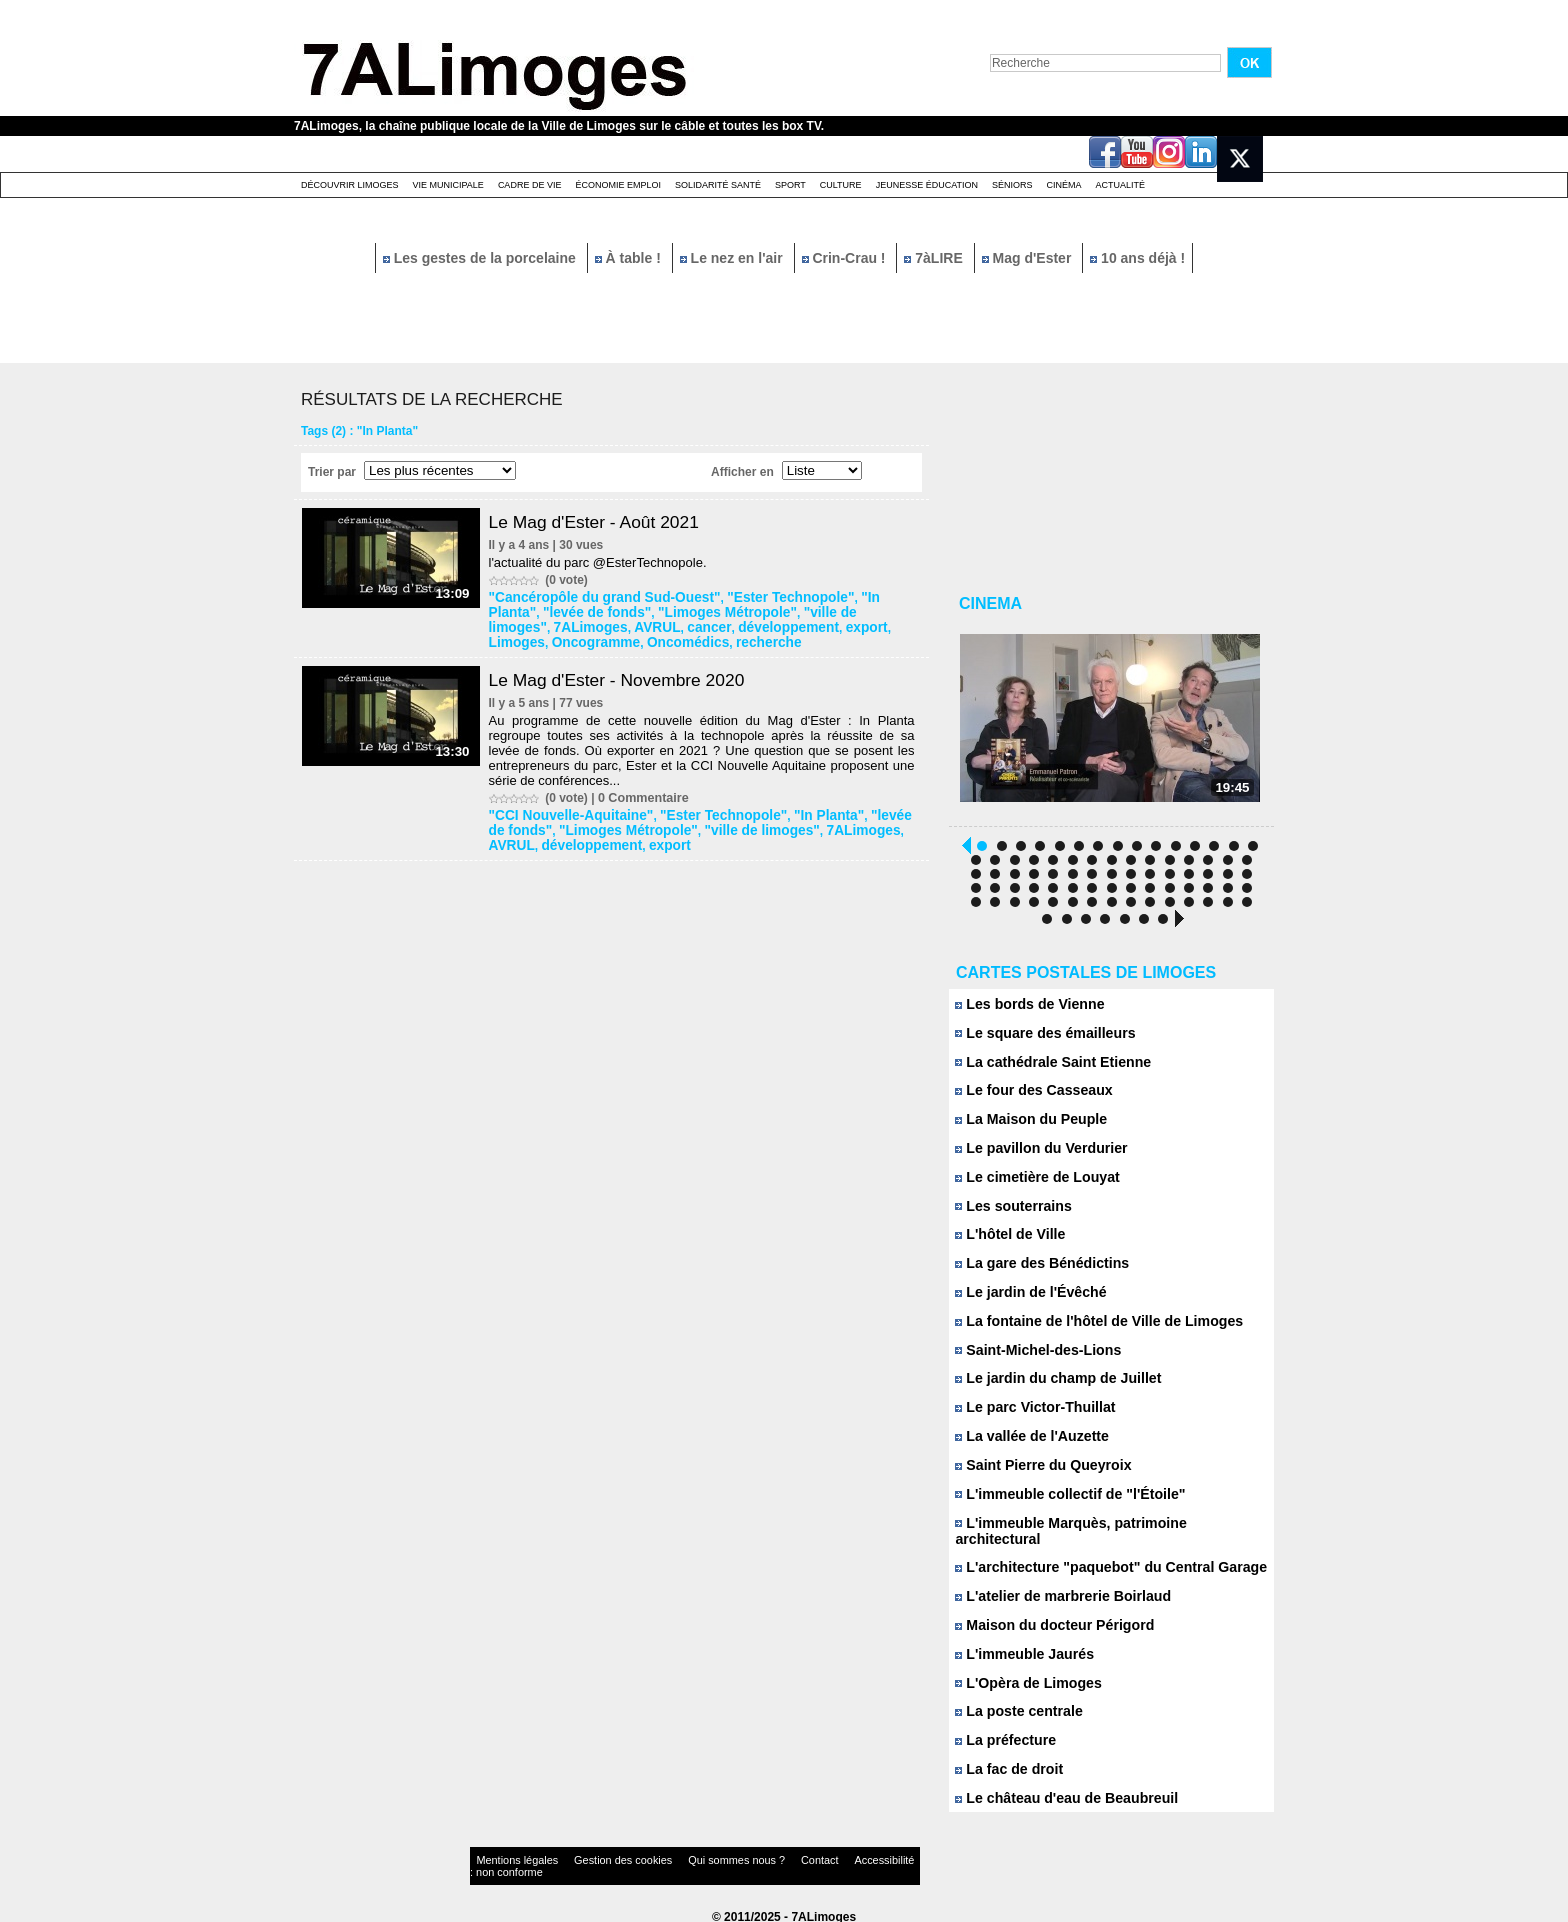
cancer (560, 625)
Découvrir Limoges (350, 185)
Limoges (748, 625)
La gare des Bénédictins (1036, 1270)
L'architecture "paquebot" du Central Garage (1099, 1560)
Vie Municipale (448, 185)
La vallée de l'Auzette (1027, 1444)
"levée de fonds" (541, 611)
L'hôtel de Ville (1007, 1241)
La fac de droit (1005, 1763)
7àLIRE (935, 258)
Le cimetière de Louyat (1032, 1183)
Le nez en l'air (733, 258)
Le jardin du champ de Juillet (1051, 1386)
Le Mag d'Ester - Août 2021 (603, 522)
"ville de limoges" (773, 611)
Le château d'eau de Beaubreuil (1058, 1792)
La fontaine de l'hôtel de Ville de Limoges (1088, 1328)
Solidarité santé (718, 185)
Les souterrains (1009, 1212)
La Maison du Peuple (1026, 1125)
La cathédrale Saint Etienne (1046, 1067)
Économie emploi (618, 185)
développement (630, 625)
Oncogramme (818, 625)
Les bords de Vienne (1025, 1009)
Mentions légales (508, 1856)
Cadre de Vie (530, 185)
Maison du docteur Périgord (1047, 1618)
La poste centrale (1015, 1705)
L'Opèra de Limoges (1023, 1676)
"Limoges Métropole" (655, 611)
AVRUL (514, 625)
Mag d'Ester (1029, 258)
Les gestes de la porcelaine (481, 258)
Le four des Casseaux (1028, 1096)
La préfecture (1002, 1734)
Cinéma (1064, 185)
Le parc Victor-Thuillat (1030, 1415)
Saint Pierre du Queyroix (1037, 1473)
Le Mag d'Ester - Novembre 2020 (626, 676)
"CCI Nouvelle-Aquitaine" (566, 811)
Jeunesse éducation (927, 185)
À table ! (630, 258)
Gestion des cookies (590, 1856)
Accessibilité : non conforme (823, 1856)
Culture (841, 185)
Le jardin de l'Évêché (1025, 1299)
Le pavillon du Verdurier (1035, 1154)
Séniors (1012, 185)
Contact (744, 1856)
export (699, 625)
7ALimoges (863, 611)
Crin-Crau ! (846, 258)
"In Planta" (851, 597)
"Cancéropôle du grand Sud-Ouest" (595, 597)
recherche (601, 639)
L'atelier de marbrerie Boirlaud (1055, 1589)
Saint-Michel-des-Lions (1032, 1357)
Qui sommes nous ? (678, 1856)
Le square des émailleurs (1039, 1038)
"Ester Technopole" (758, 597)
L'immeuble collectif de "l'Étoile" (1062, 1502)
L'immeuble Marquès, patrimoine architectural (1103, 1531)
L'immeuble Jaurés (1020, 1647)
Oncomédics (530, 639)
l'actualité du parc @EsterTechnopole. (603, 562)
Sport (790, 185)
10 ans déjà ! (1137, 258)
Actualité (1121, 185)
